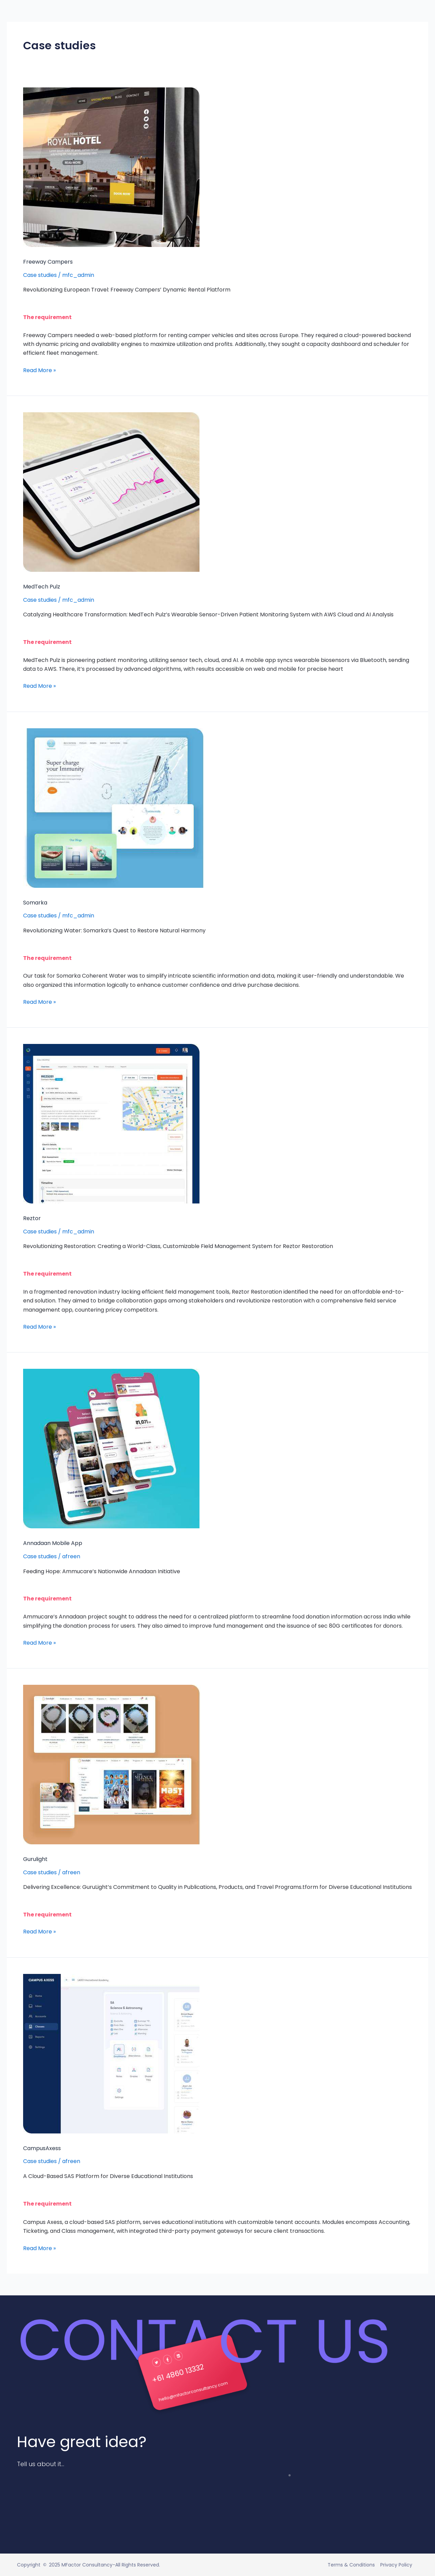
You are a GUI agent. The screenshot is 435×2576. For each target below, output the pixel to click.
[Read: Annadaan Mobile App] (111, 1448)
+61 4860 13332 (184, 2371)
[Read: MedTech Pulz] (111, 492)
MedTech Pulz (41, 587)
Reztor (32, 1218)
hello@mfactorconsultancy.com (196, 2390)
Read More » (39, 370)
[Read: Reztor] (111, 1123)
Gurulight (35, 1859)
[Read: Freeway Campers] (111, 167)
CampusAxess (42, 2148)
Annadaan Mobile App (52, 1543)
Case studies (40, 275)
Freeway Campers (48, 262)
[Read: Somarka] (113, 807)
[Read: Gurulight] (112, 1764)
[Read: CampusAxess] (111, 2053)
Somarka (35, 903)
